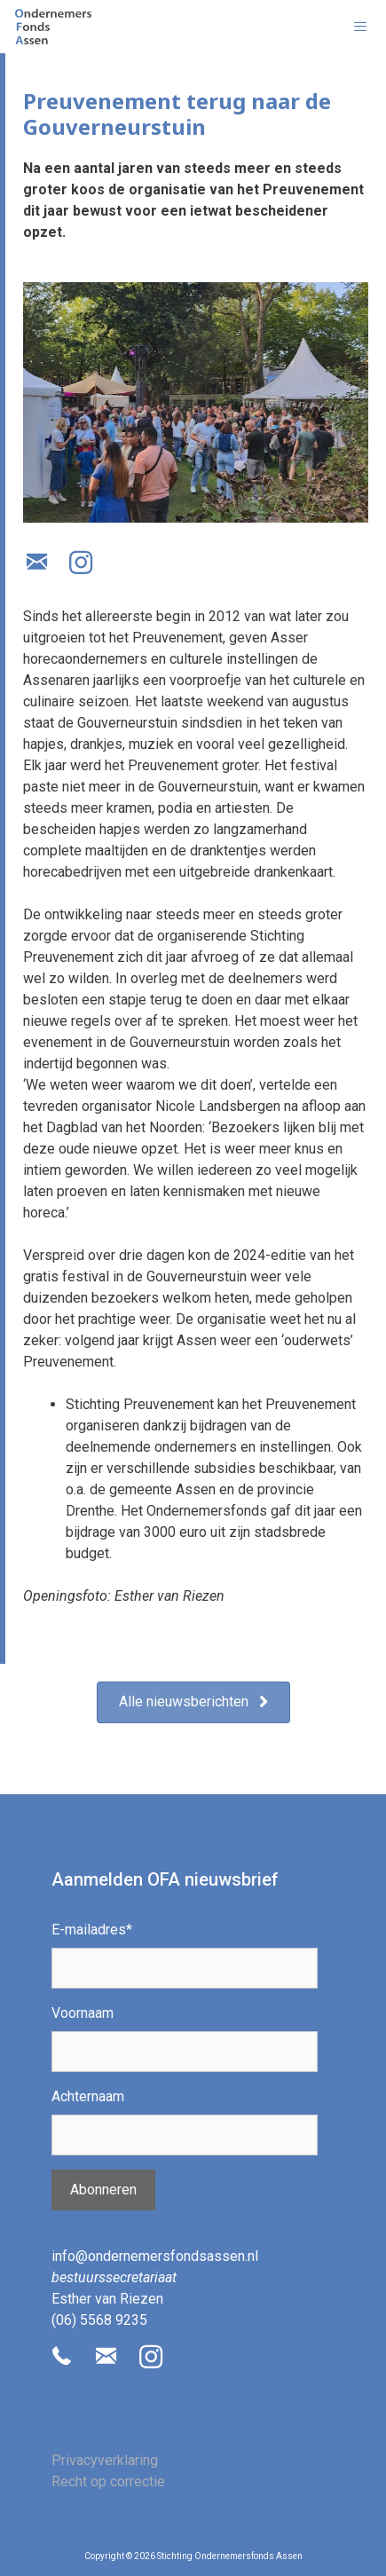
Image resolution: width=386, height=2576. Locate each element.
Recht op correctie (108, 2481)
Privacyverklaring (104, 2460)
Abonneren (103, 2189)
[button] (36, 562)
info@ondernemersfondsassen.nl (154, 2256)
